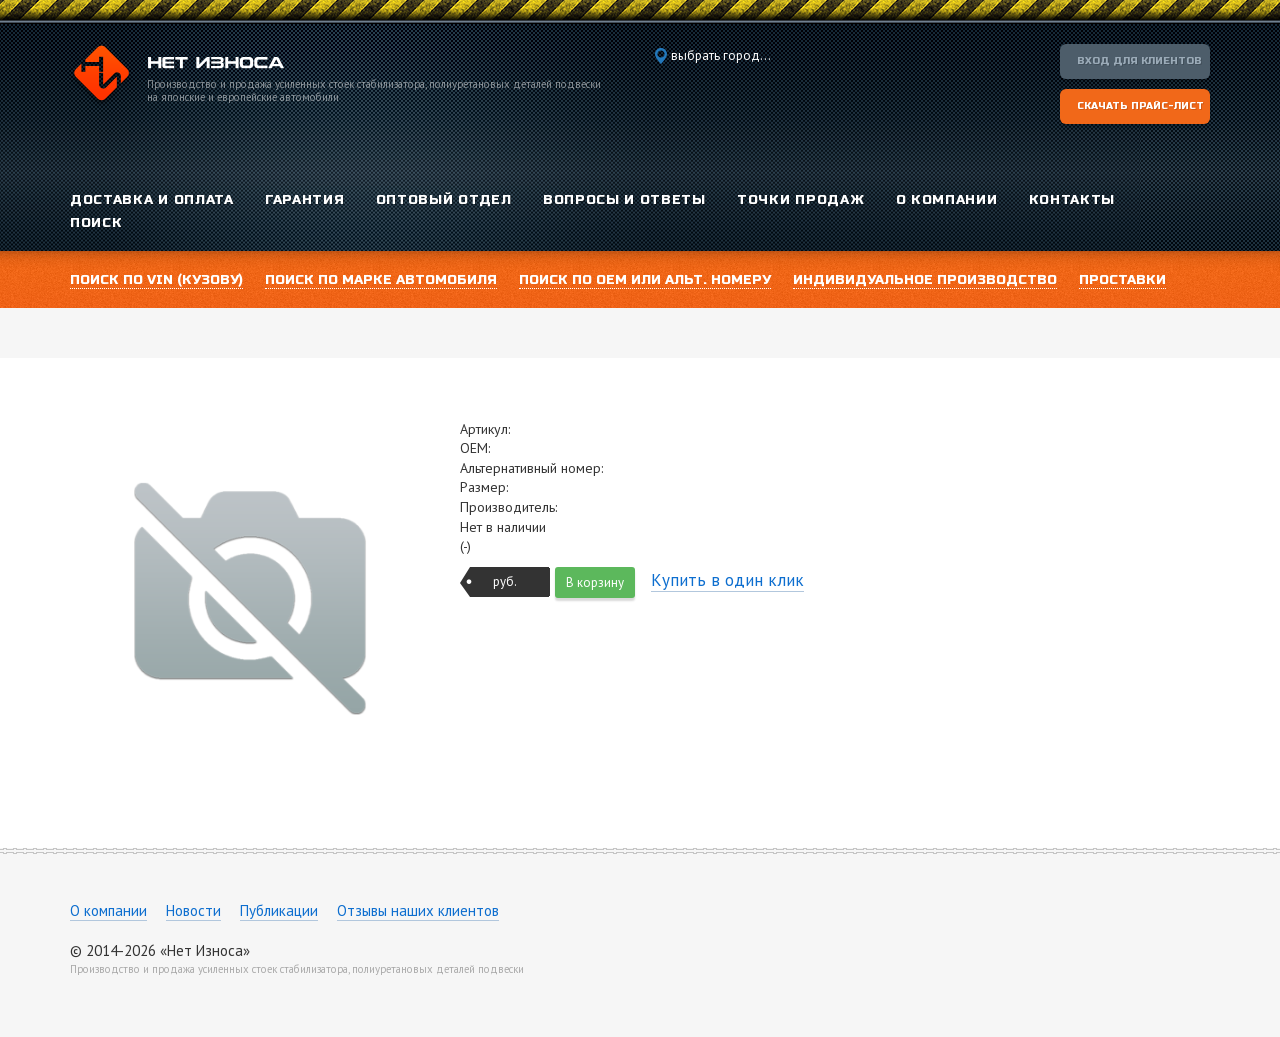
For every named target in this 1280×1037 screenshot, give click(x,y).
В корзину (595, 582)
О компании (108, 910)
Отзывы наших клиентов (418, 910)
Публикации (279, 910)
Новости (193, 910)
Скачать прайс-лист (1140, 106)
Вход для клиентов (1139, 61)
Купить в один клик (727, 580)
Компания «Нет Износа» (177, 76)
